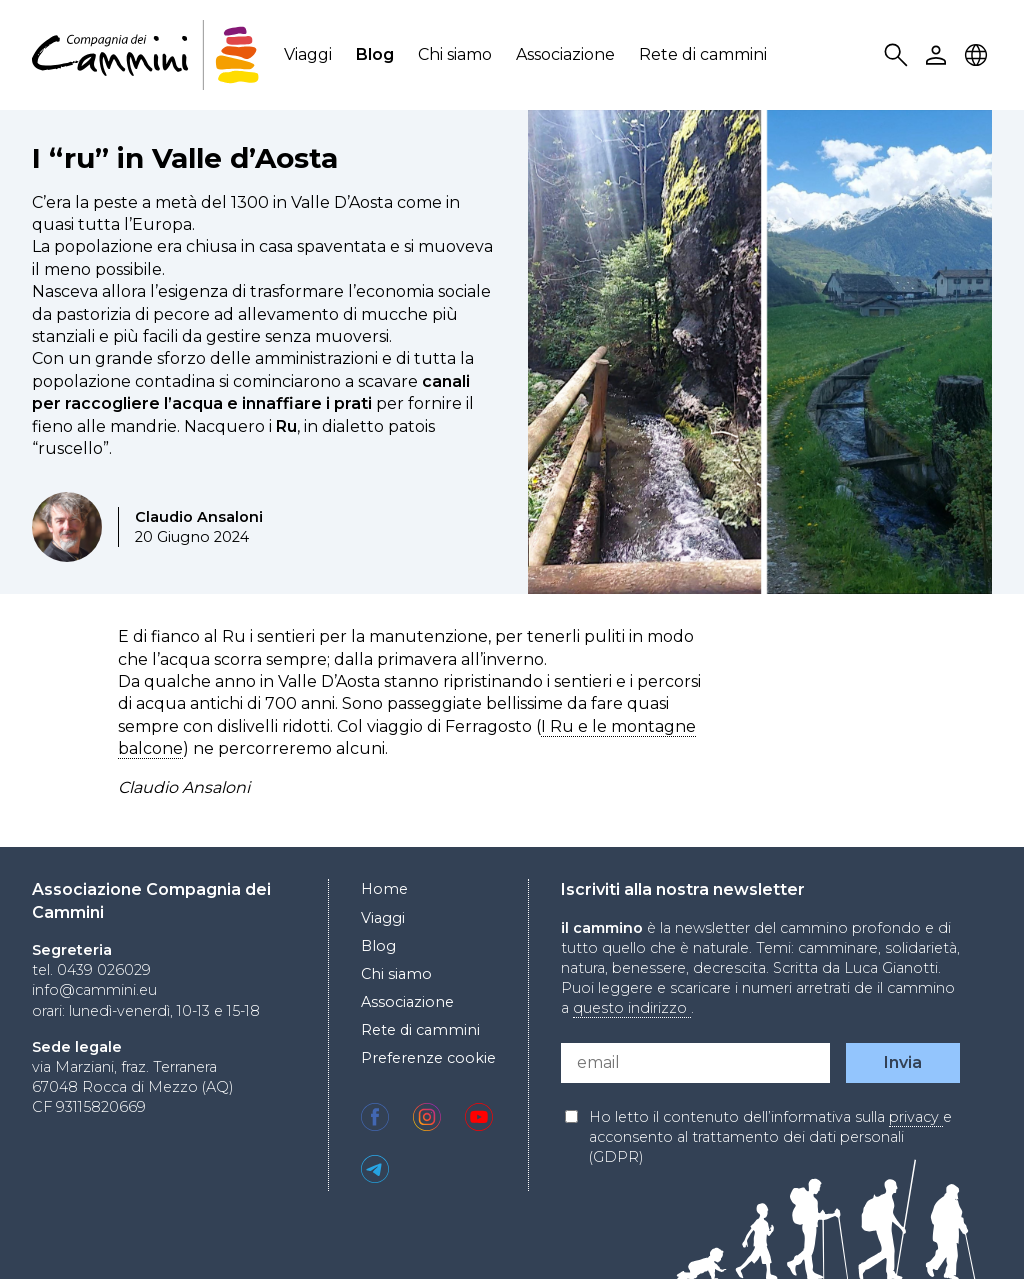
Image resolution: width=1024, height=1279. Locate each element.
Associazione (565, 54)
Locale (979, 55)
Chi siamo (455, 54)
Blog (375, 54)
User (939, 55)
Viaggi (308, 54)
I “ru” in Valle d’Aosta (185, 158)
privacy (916, 1117)
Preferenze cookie (428, 1058)
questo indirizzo (632, 1008)
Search (899, 55)
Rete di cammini (703, 54)
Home (384, 889)
